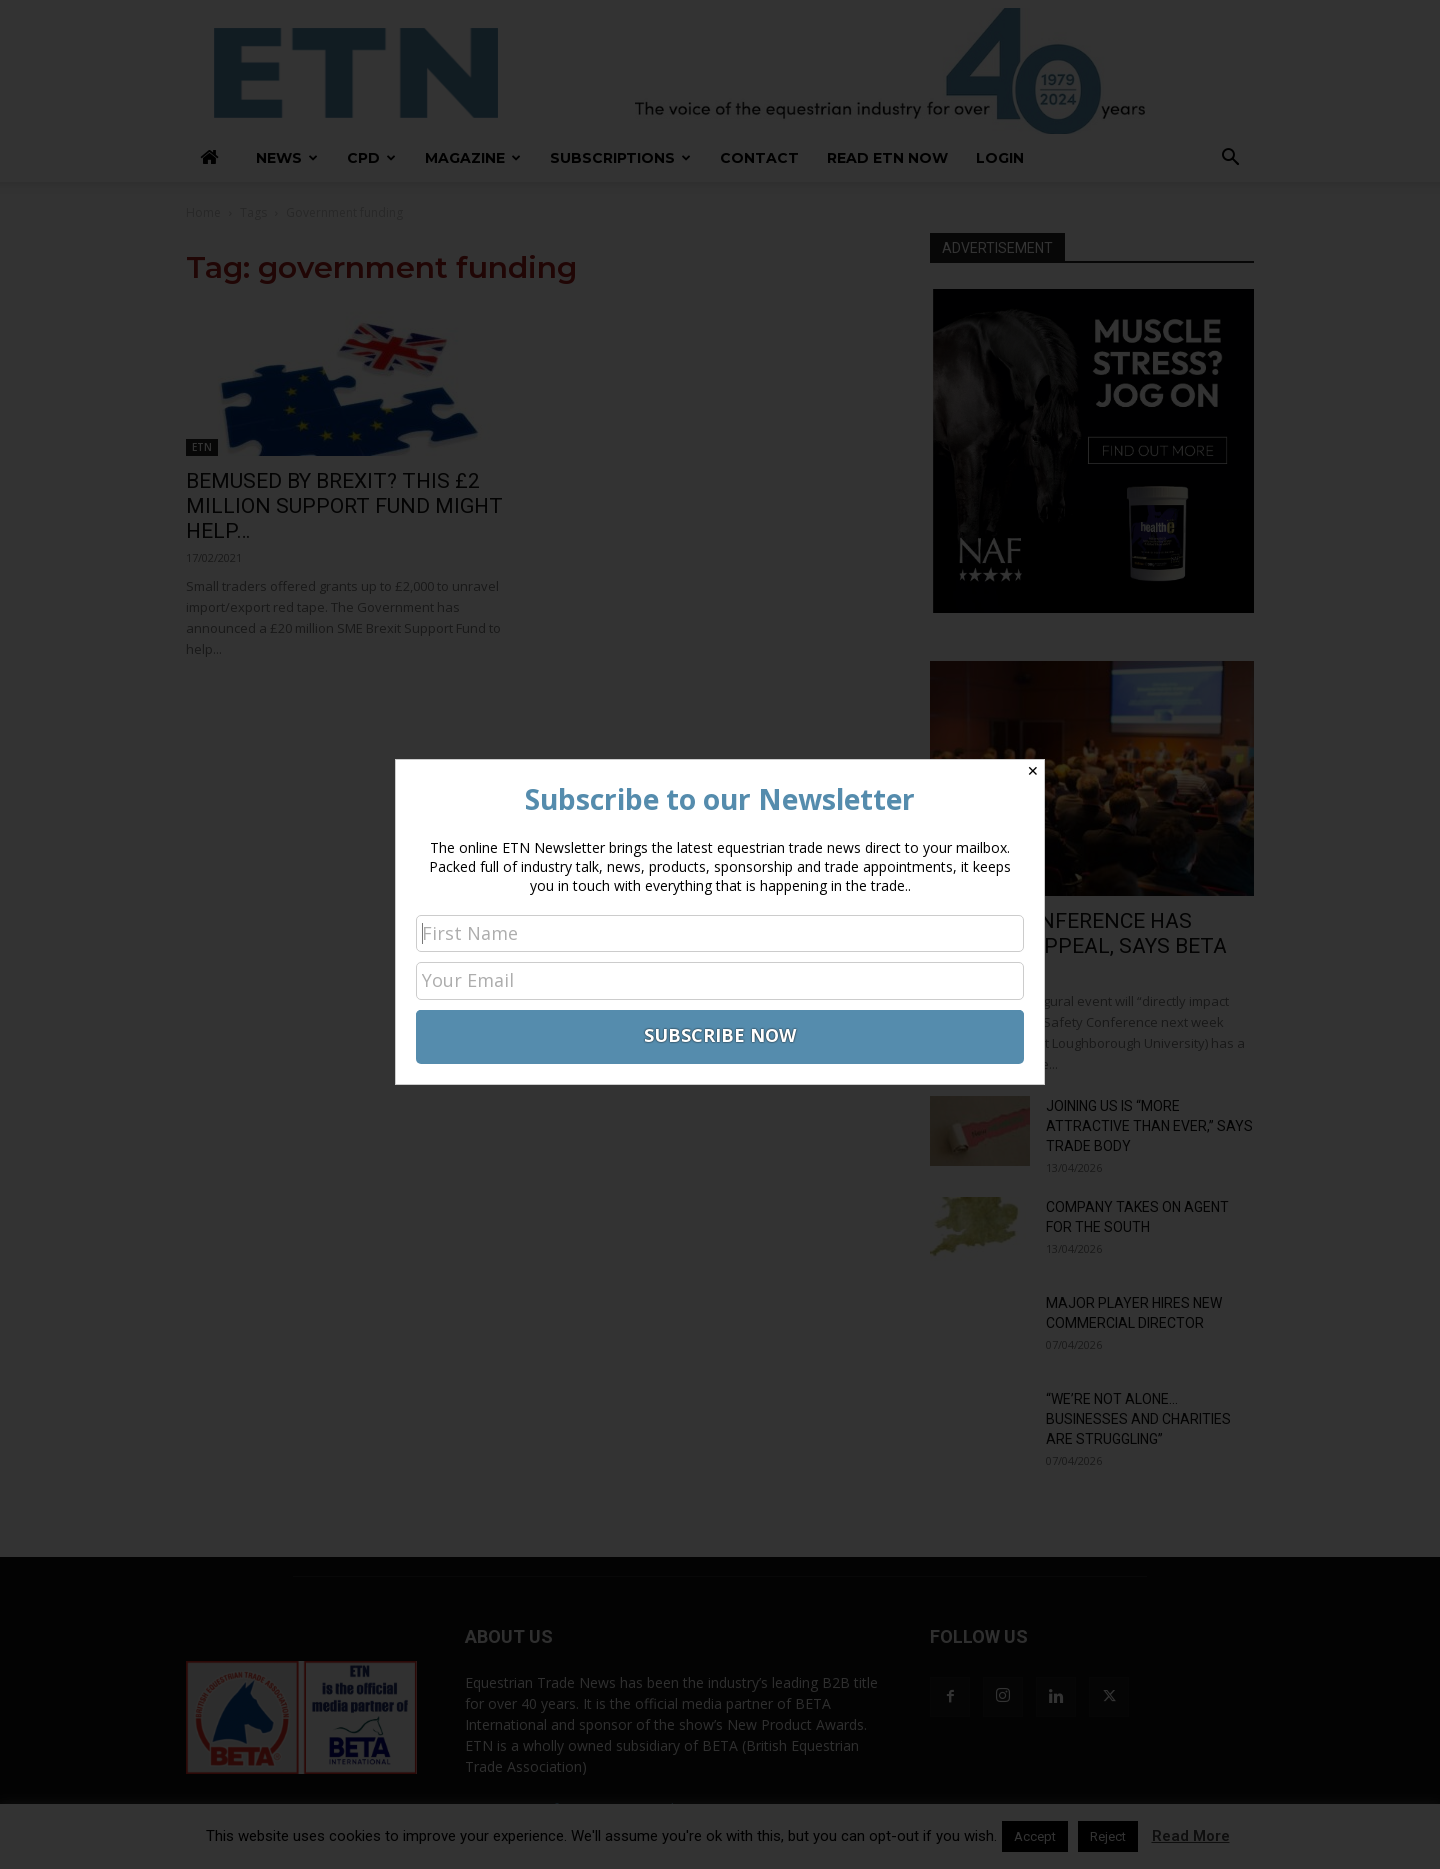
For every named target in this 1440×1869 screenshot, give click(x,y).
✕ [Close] (1033, 771)
